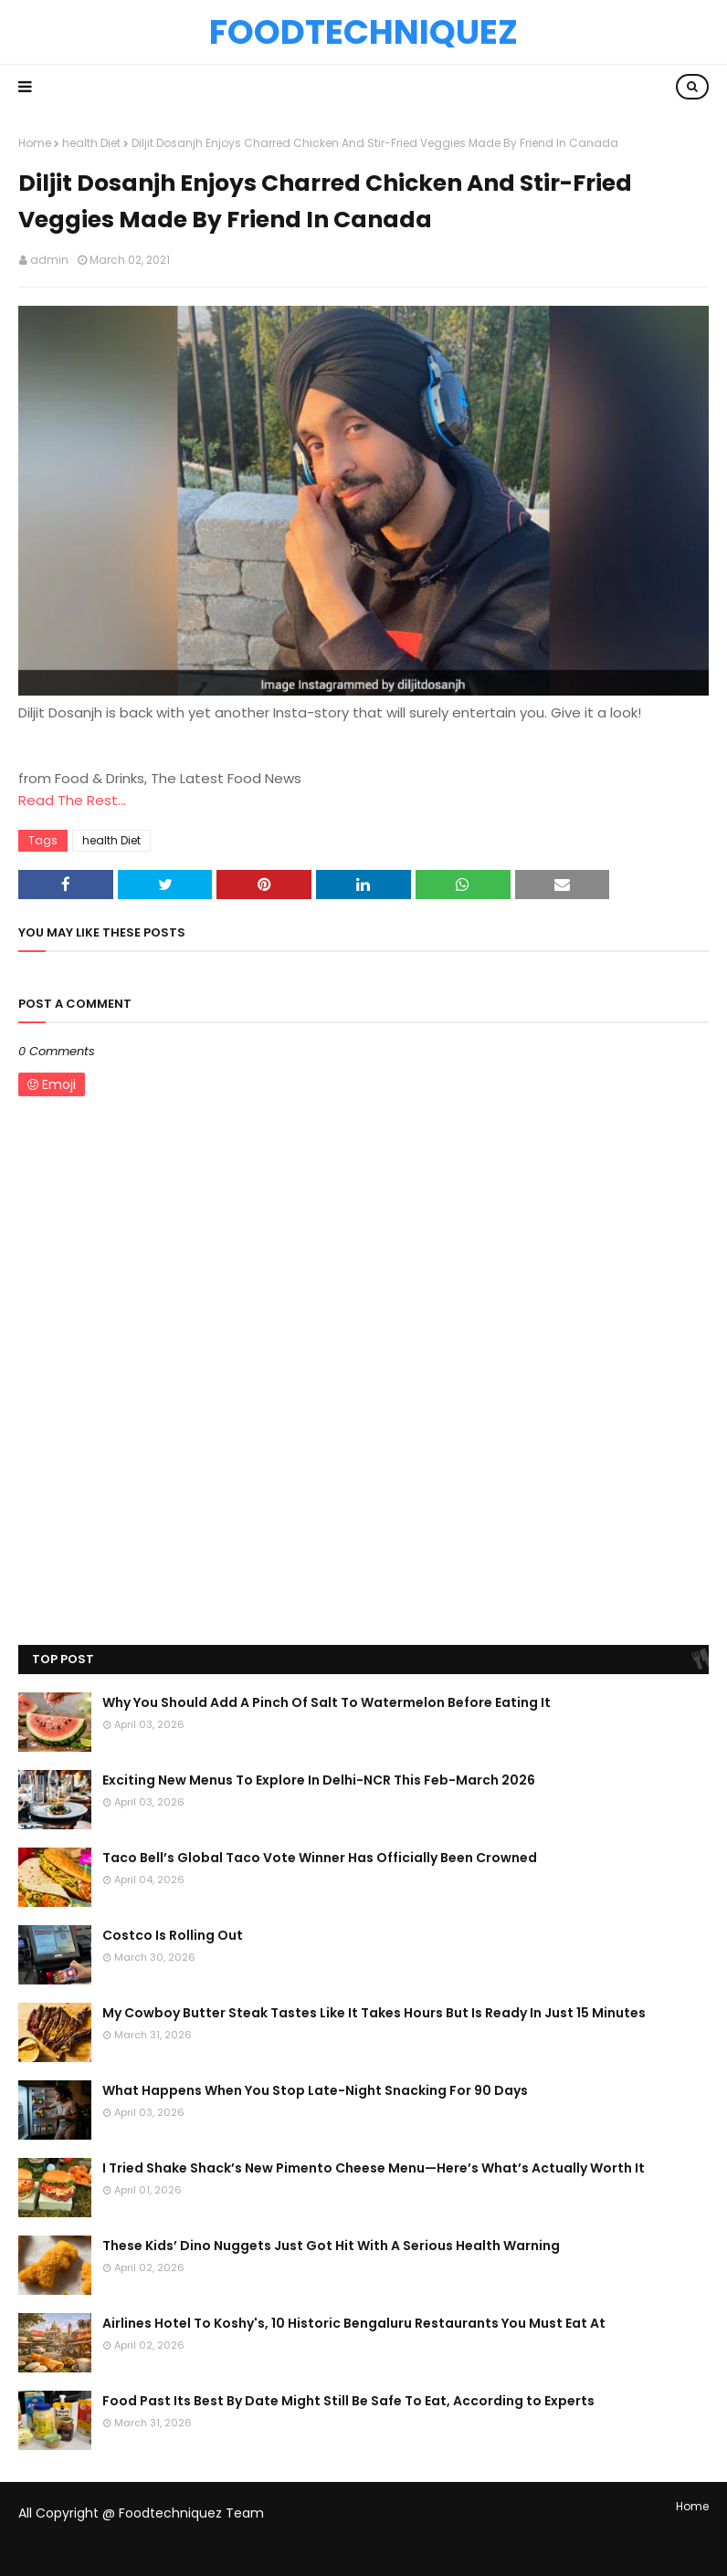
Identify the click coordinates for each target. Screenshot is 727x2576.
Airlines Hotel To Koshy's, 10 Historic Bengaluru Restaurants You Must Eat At (354, 2323)
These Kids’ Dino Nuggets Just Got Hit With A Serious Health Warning (331, 2245)
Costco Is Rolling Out (172, 1935)
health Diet (91, 143)
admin (49, 259)
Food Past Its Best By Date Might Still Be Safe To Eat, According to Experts (348, 2401)
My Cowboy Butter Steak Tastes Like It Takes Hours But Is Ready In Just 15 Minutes (374, 2013)
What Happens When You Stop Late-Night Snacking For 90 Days (315, 2090)
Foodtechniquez (363, 32)
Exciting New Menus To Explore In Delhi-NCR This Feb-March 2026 (318, 1780)
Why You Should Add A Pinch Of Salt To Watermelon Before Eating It (326, 1702)
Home (34, 143)
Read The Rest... (72, 800)
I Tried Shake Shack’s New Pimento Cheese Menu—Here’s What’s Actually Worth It (373, 2168)
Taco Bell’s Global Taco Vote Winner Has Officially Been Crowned (319, 1857)
